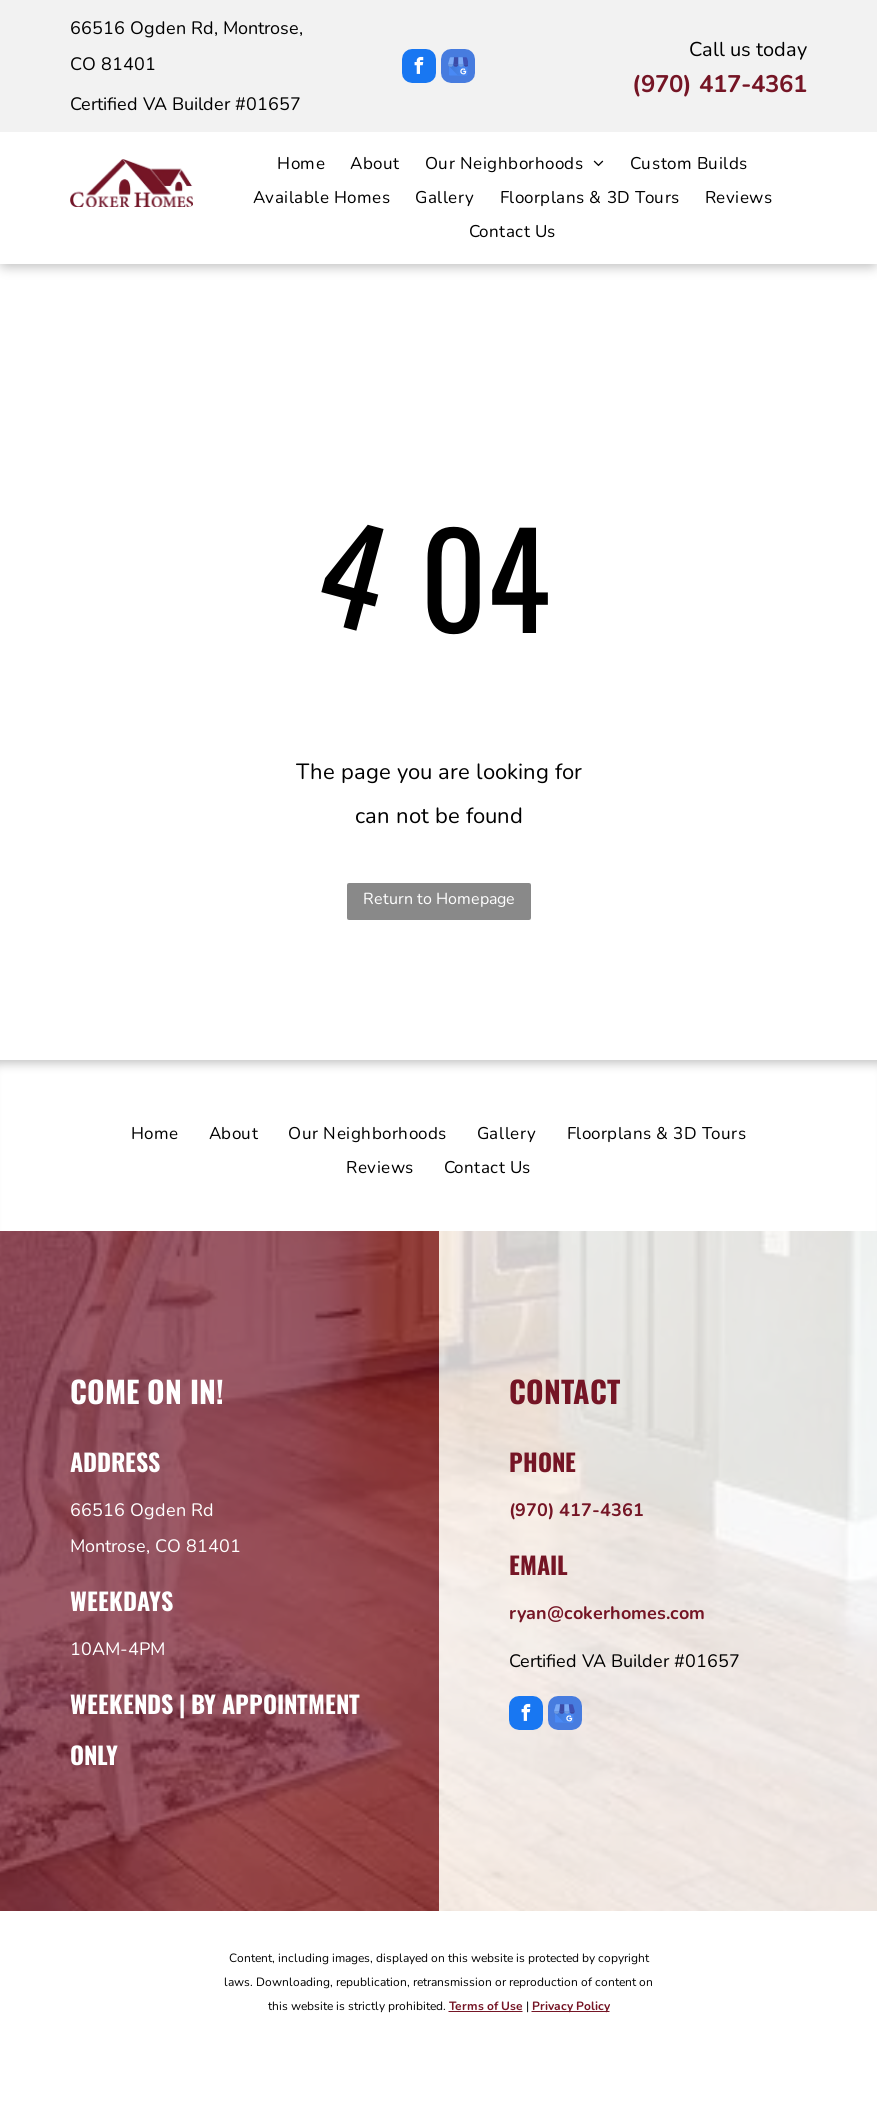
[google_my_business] (458, 68)
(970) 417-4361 (719, 84)
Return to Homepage (439, 899)
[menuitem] (288, 164)
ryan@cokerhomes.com (607, 1613)
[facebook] (419, 68)
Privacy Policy (571, 2006)
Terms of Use (486, 2006)
